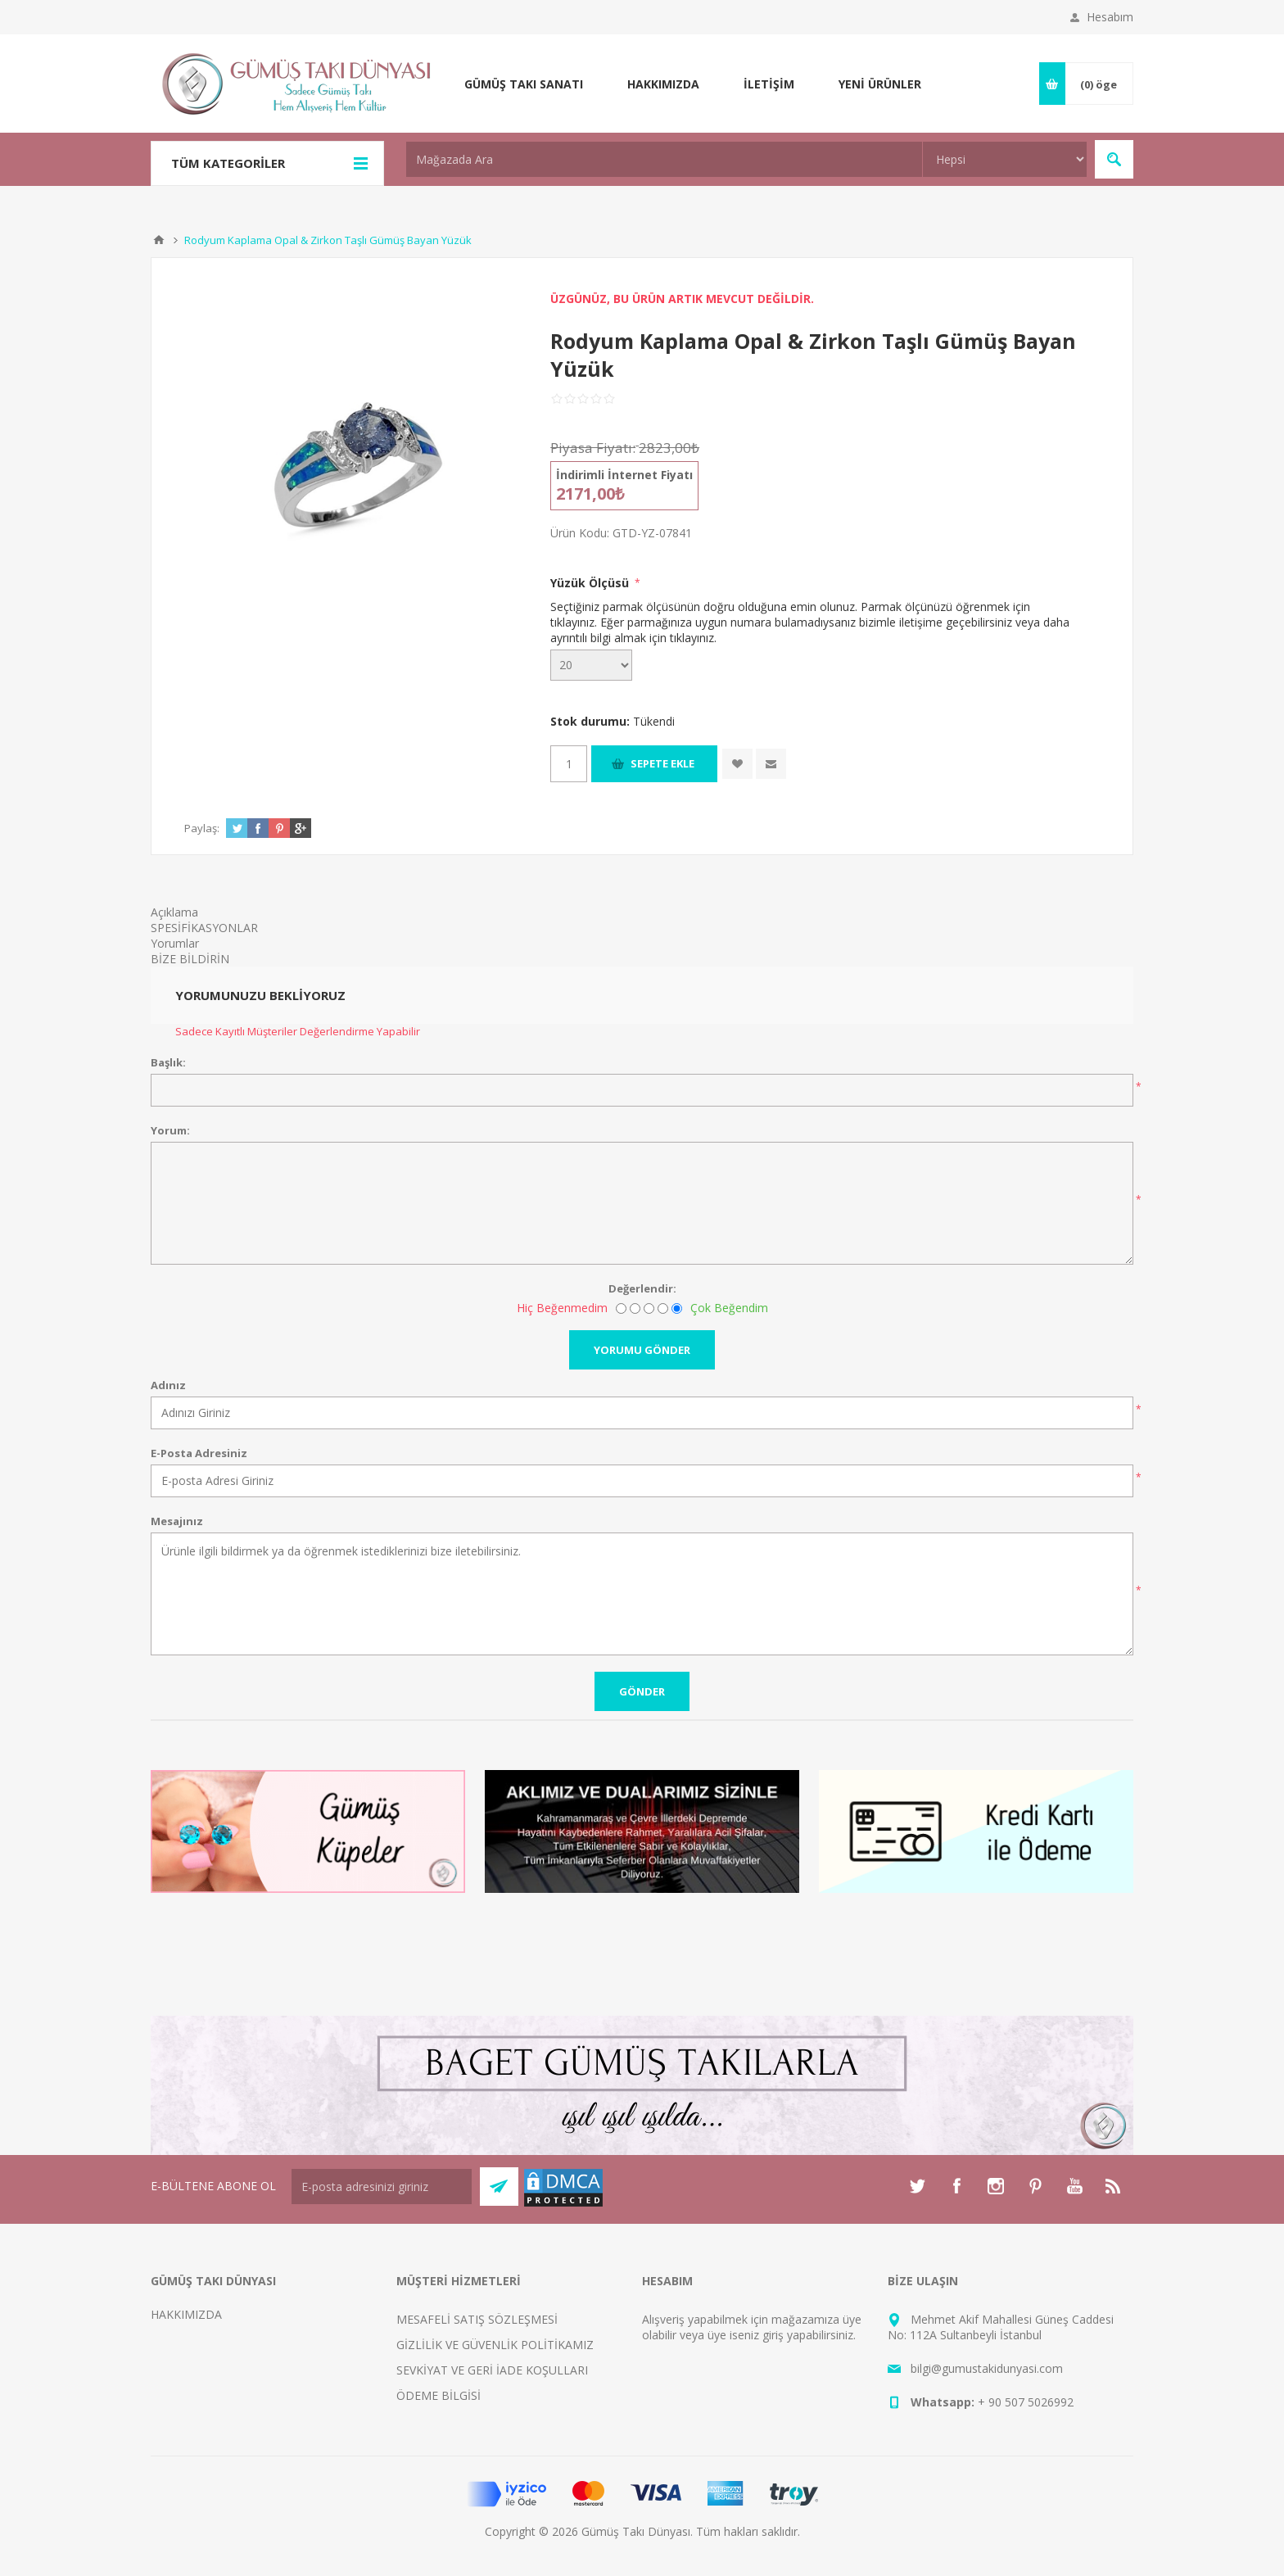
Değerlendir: (642, 1288)
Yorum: (170, 1130)
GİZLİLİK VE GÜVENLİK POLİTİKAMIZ (495, 2344)
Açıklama (174, 912)
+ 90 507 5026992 (1026, 2402)
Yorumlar (175, 943)
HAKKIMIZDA (186, 2314)
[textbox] (664, 159)
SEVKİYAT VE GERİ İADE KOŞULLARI (492, 2370)
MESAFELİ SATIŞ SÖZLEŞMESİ (477, 2319)
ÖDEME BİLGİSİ (438, 2395)
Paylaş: (201, 828)
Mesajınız (177, 1521)
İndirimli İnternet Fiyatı (624, 474)
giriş (773, 2335)
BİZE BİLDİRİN (190, 959)
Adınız (168, 1385)
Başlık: (168, 1062)
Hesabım (1110, 17)
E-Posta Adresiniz (199, 1453)
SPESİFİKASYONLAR (204, 927)
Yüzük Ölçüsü (591, 583)
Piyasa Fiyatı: (592, 447)
